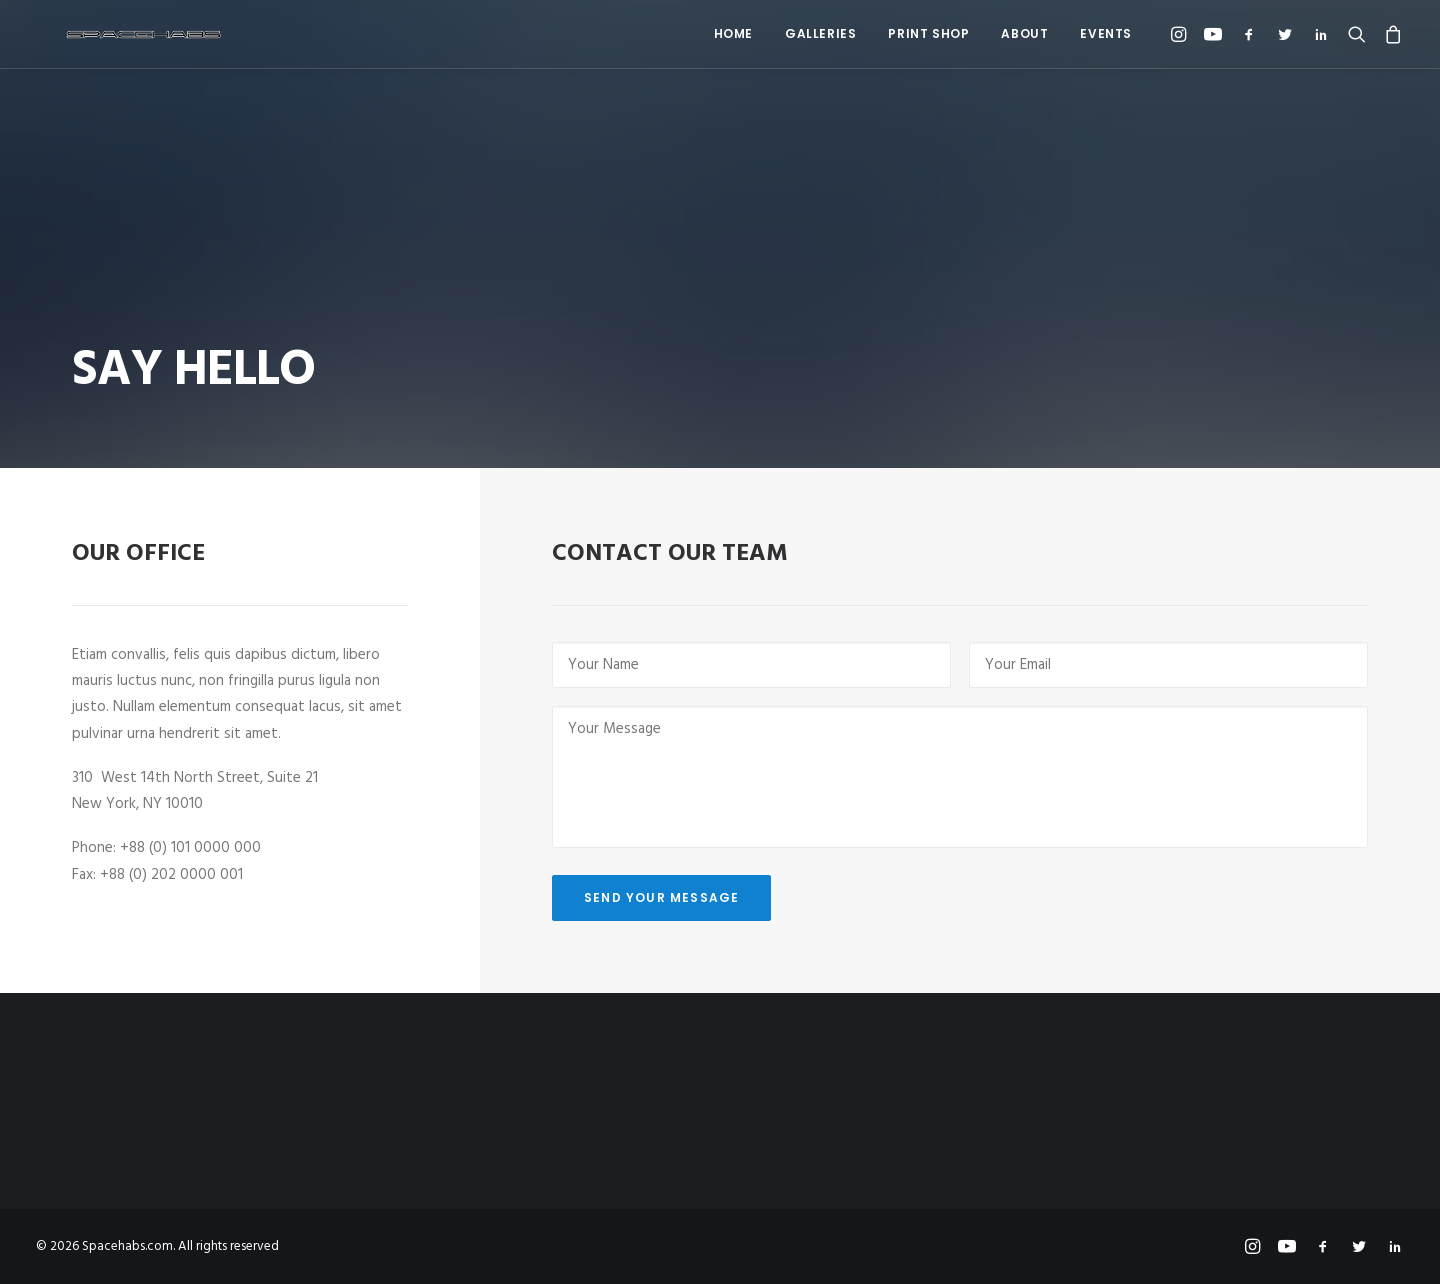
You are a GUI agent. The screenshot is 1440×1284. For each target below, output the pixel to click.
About (1024, 33)
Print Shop (928, 33)
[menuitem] (733, 34)
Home (733, 33)
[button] (1181, 34)
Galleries (820, 33)
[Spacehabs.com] (116, 34)
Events (1106, 33)
